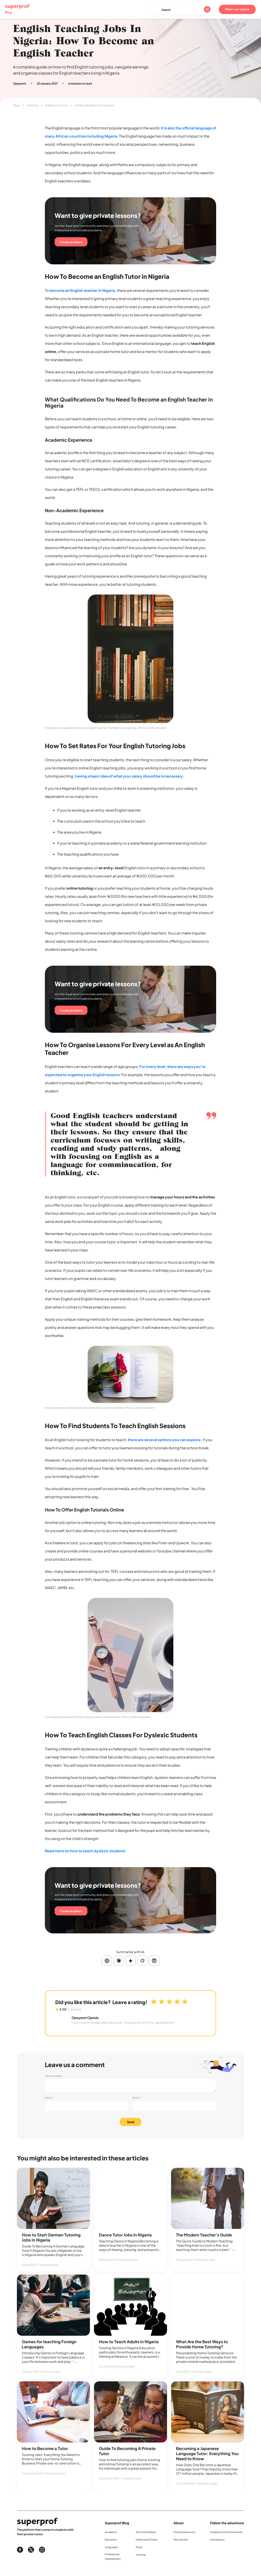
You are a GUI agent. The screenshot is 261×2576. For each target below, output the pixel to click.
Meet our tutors (237, 9)
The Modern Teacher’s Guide (204, 2234)
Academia (111, 2532)
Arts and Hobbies (146, 2532)
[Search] (207, 9)
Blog (16, 105)
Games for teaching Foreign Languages (49, 2344)
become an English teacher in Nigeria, (83, 290)
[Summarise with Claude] (119, 1961)
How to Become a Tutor (45, 2448)
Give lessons (217, 2539)
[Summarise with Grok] (142, 1961)
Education (111, 2539)
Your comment (53, 2075)
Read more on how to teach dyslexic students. (86, 1850)
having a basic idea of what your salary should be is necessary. (129, 776)
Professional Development (113, 2556)
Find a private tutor (184, 2532)
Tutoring (32, 105)
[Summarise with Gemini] (130, 1961)
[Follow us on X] (31, 2550)
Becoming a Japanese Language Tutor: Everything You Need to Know (207, 2453)
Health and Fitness (146, 2539)
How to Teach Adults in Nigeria (129, 2341)
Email (136, 2097)
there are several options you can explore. (165, 1439)
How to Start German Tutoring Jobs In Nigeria (51, 2237)
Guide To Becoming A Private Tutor (127, 2451)
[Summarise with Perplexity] (154, 1961)
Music (139, 2547)
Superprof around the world (226, 2532)
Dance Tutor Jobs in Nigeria (125, 2234)
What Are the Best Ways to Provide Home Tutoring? (202, 2344)
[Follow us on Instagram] (42, 2550)
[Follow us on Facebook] (20, 2550)
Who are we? (181, 2539)
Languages (111, 2547)
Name (49, 2097)
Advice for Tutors (56, 105)
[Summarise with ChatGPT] (107, 1961)
